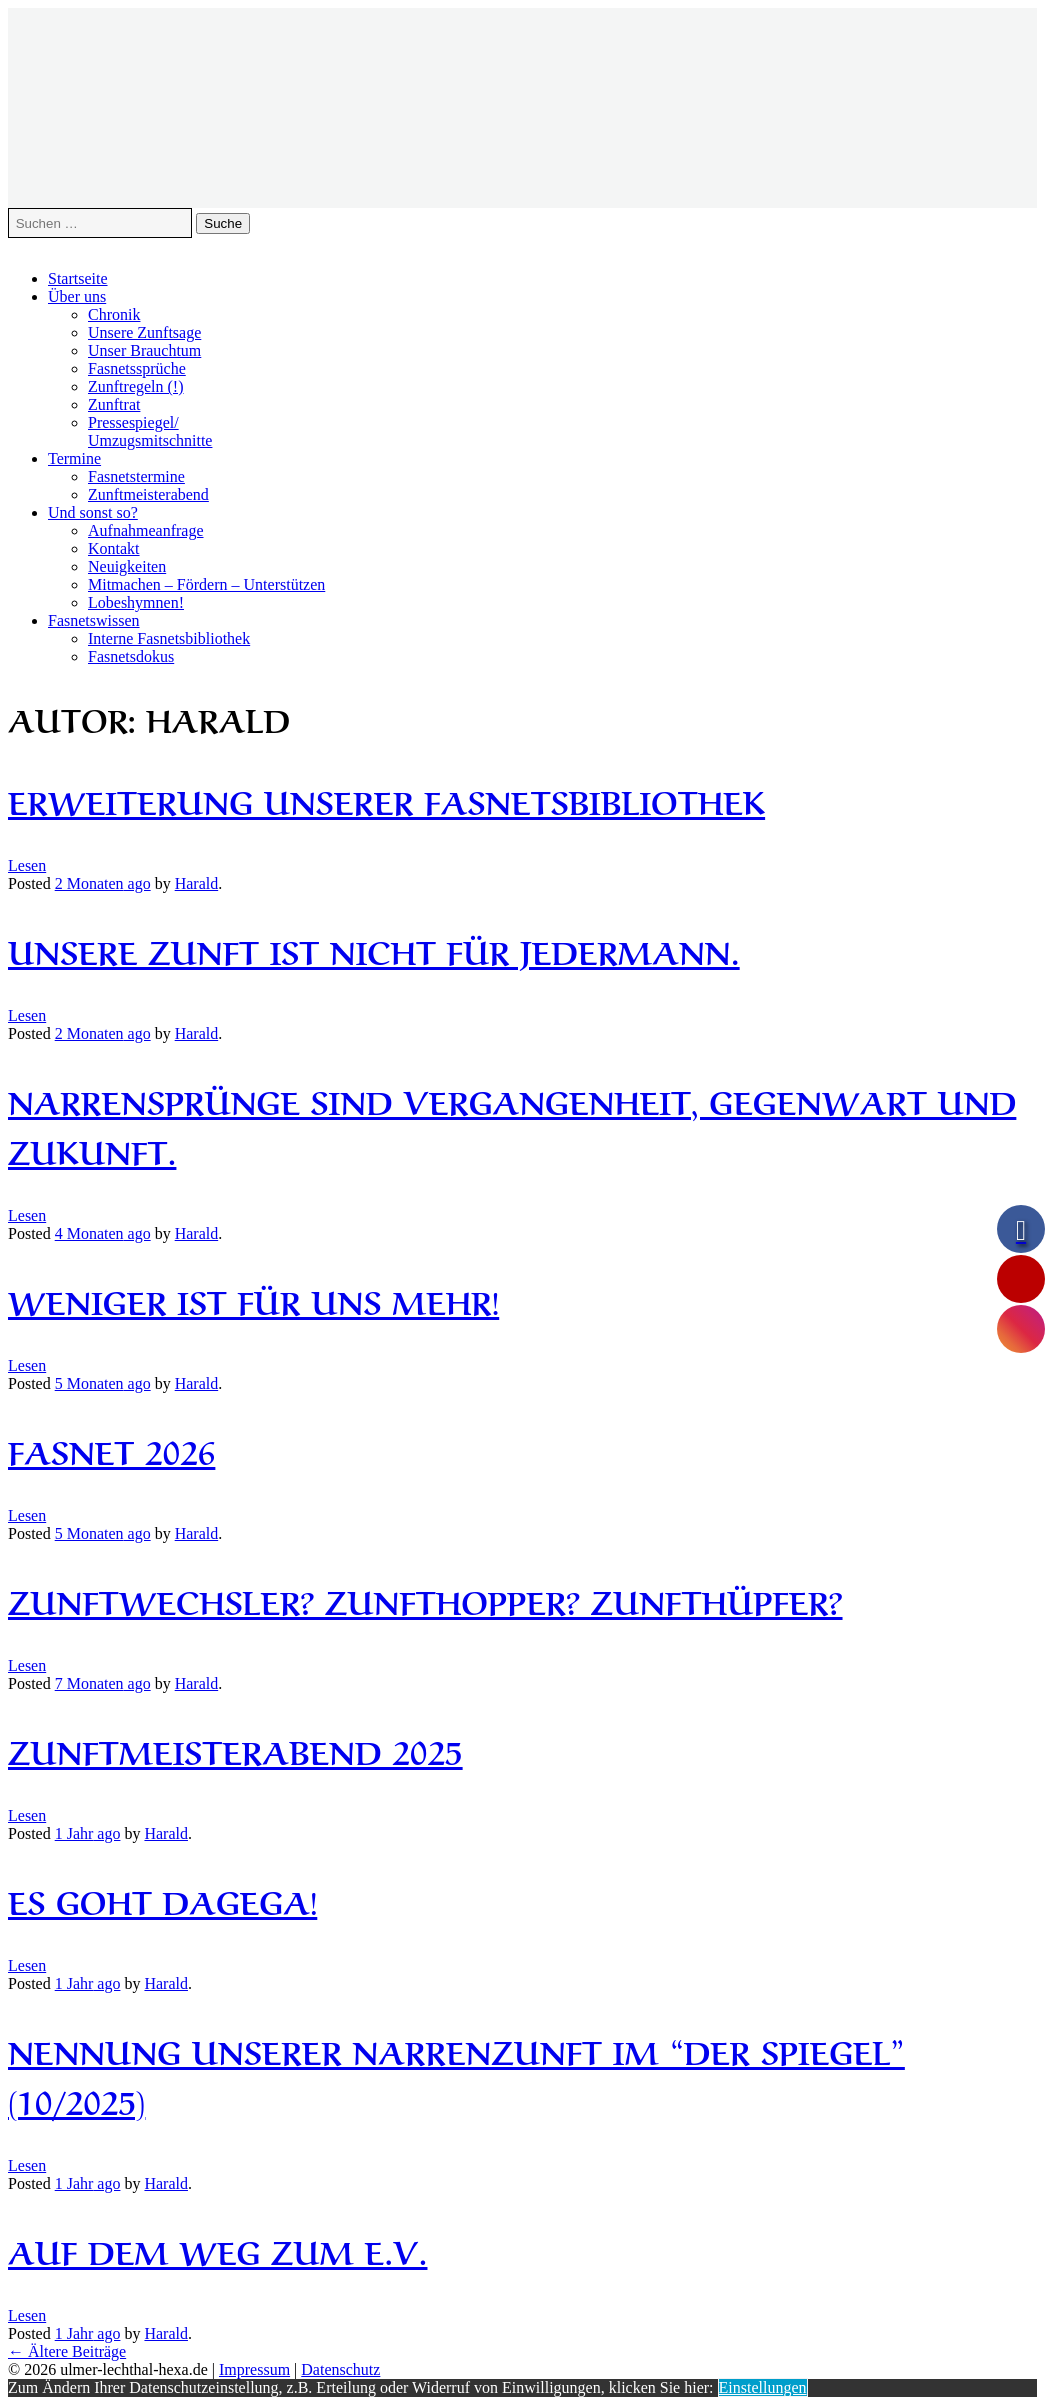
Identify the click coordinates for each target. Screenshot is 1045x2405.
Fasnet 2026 (111, 1449)
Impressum (254, 2369)
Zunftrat (114, 404)
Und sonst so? (93, 512)
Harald (197, 883)
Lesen (27, 865)
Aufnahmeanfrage (146, 530)
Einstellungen (763, 2387)
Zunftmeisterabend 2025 (235, 1749)
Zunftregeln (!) (136, 386)
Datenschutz (340, 2369)
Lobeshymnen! (136, 602)
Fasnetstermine (136, 476)
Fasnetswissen (94, 620)
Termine (74, 458)
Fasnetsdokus (131, 656)
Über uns (77, 296)
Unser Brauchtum (144, 350)
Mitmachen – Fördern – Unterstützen (206, 584)
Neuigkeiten (127, 566)
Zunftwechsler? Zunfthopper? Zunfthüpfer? (425, 1599)
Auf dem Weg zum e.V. (217, 2249)
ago (103, 883)
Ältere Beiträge (67, 2351)
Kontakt (114, 548)
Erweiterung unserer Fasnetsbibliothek (386, 799)
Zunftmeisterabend (148, 494)
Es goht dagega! (162, 1899)
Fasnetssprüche (137, 368)
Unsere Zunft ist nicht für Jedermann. (374, 949)
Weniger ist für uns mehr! (253, 1299)
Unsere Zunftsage (144, 332)
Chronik (114, 314)
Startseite (78, 278)
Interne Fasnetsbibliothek (169, 638)
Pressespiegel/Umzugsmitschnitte (150, 431)
